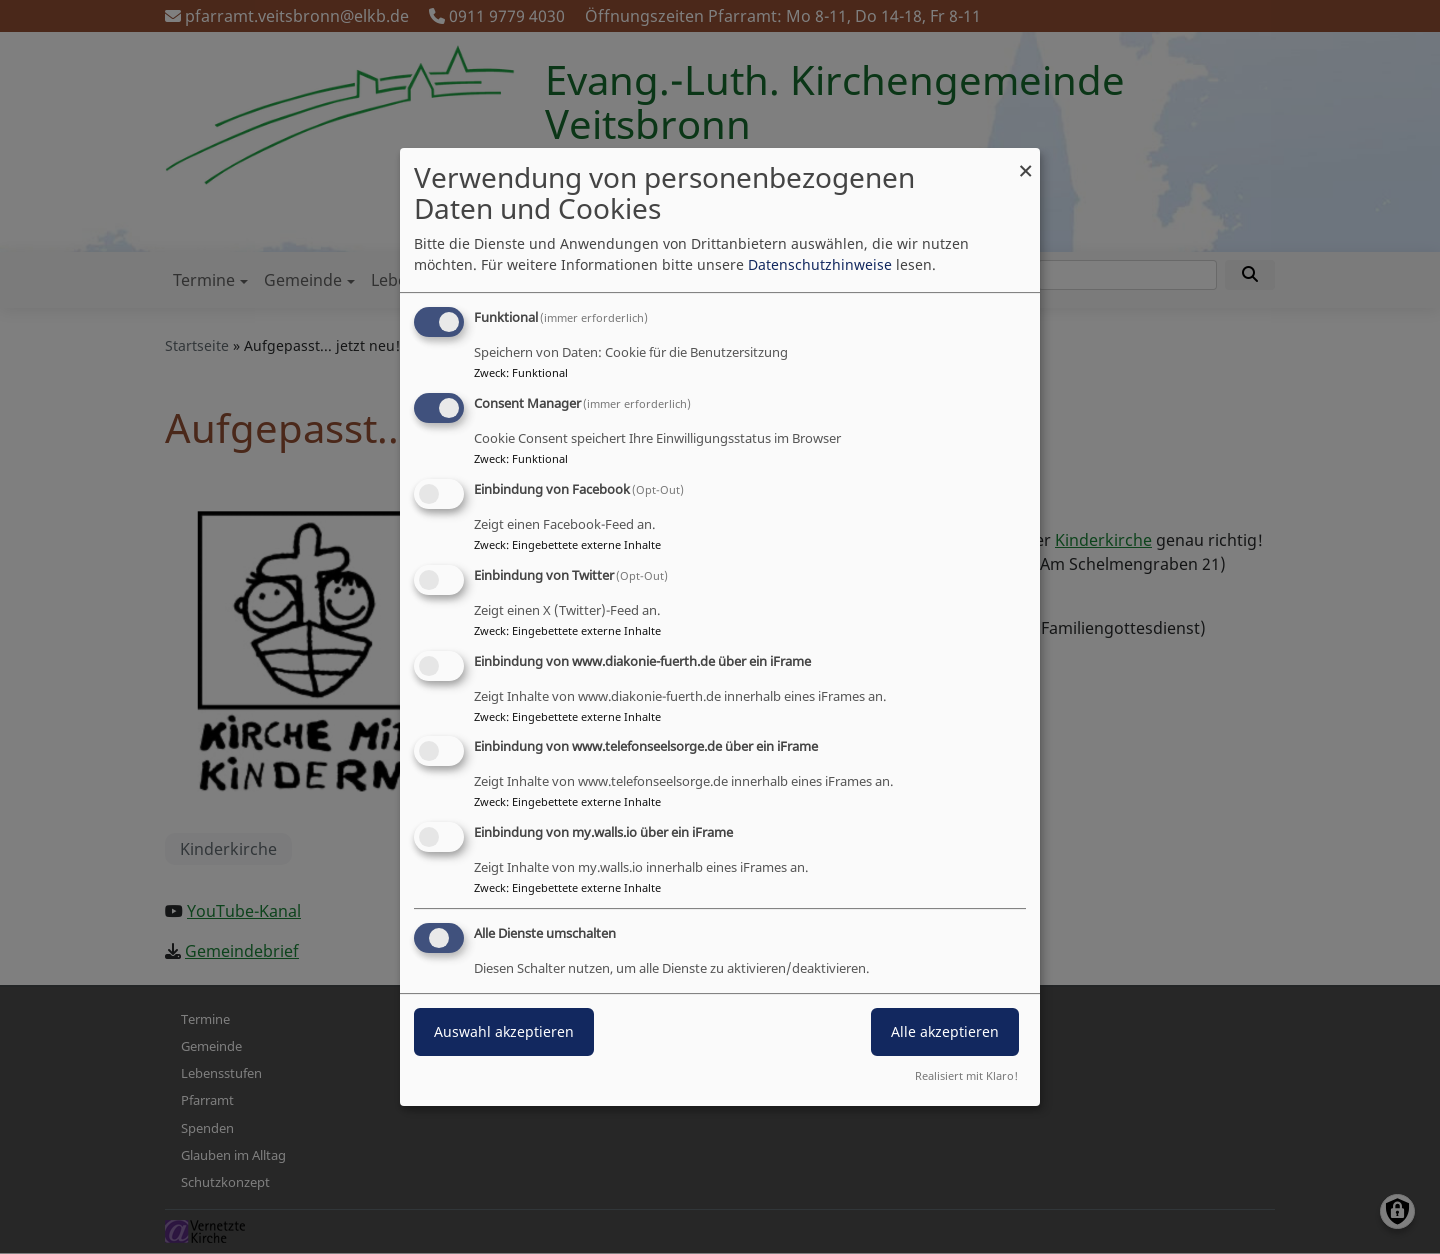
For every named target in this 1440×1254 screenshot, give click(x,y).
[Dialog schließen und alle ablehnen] (1025, 160)
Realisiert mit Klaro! (966, 1075)
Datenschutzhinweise (820, 264)
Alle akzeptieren (945, 1031)
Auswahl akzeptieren (504, 1031)
